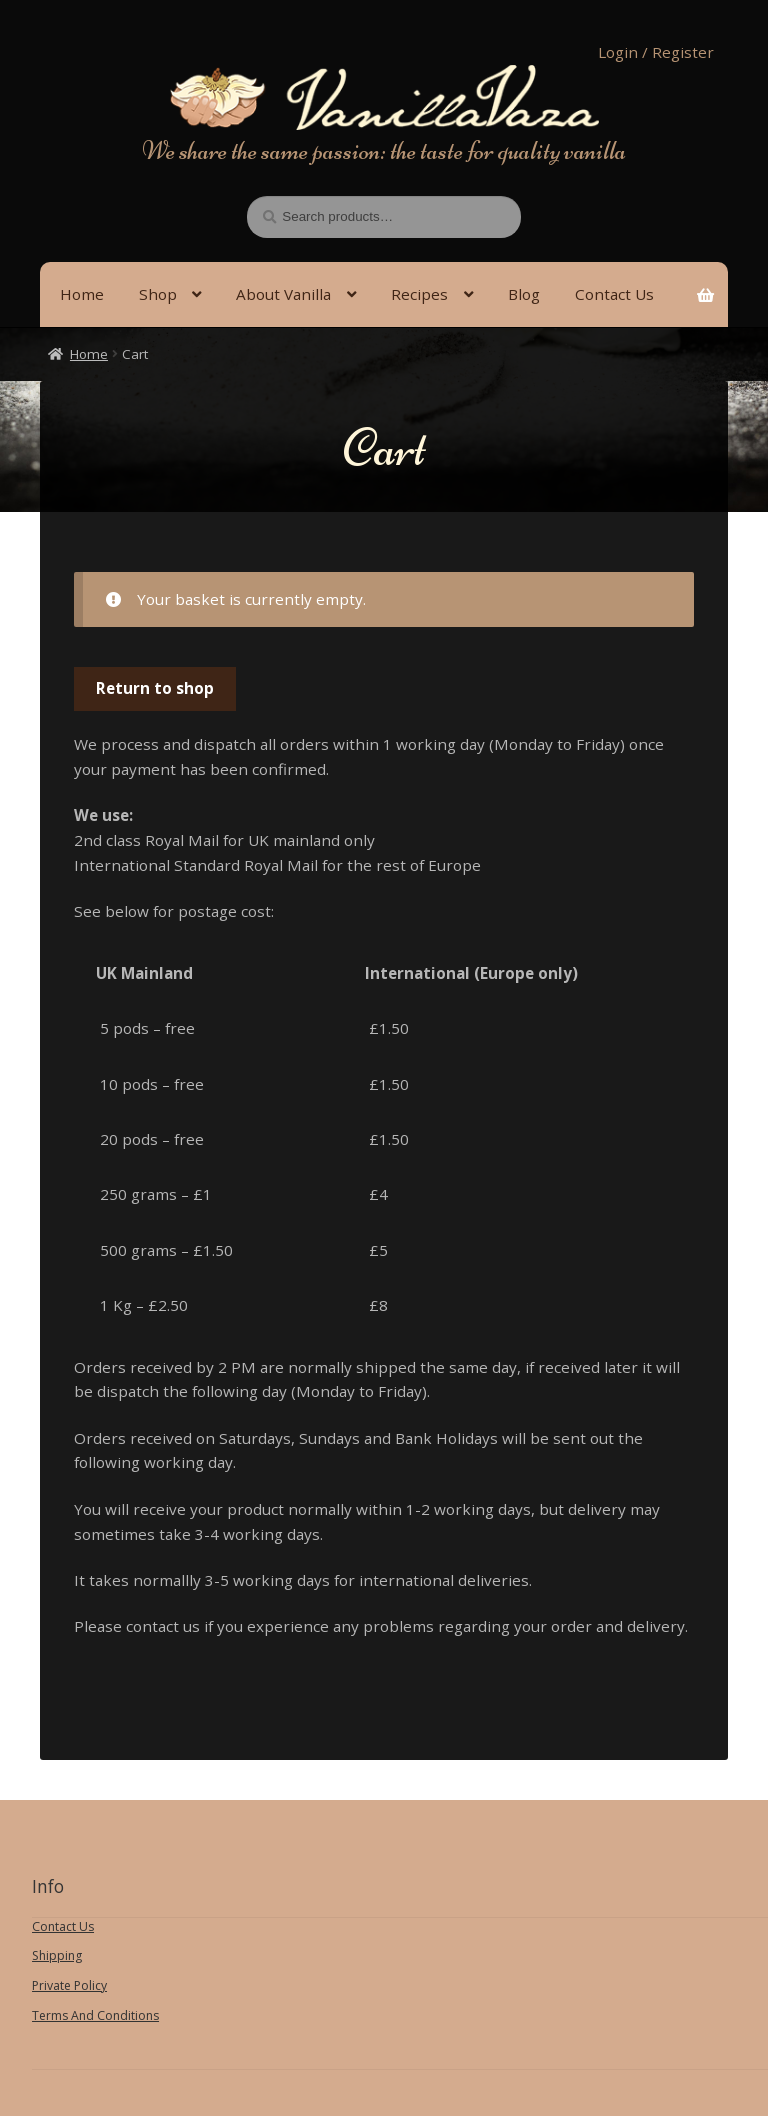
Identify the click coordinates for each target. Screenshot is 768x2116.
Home (82, 294)
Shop (158, 294)
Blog (524, 294)
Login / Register (656, 52)
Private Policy (69, 1985)
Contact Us (63, 1926)
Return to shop (155, 688)
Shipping (57, 1955)
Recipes (419, 294)
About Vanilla (283, 294)
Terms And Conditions (95, 2015)
